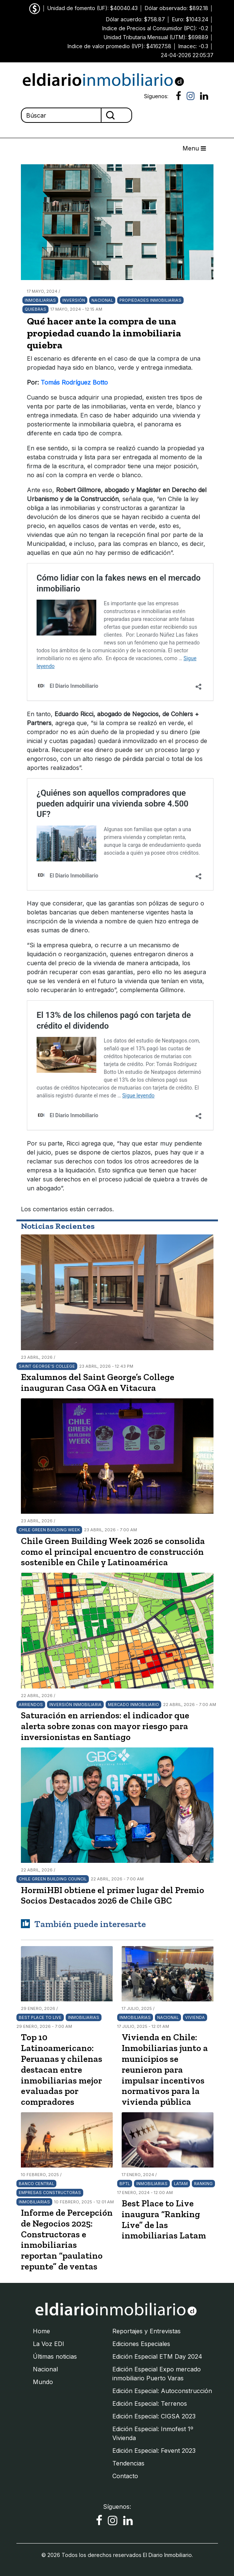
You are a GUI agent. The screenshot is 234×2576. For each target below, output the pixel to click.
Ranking (203, 2183)
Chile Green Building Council (53, 1878)
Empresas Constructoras (50, 2192)
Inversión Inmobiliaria (75, 1704)
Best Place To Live (40, 2017)
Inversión (73, 300)
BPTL (124, 2183)
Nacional (102, 300)
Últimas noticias (55, 2356)
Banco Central (36, 2183)
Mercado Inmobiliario (133, 1704)
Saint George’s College (47, 1366)
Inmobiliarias (40, 300)
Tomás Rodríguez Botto (74, 382)
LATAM (181, 2183)
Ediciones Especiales (141, 2343)
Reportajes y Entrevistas (146, 2331)
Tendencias (128, 2463)
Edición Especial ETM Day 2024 (157, 2356)
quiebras (35, 309)
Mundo (43, 2382)
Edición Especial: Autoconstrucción (162, 2391)
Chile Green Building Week (49, 1529)
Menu (194, 148)
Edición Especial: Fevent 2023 (154, 2450)
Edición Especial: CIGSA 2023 (154, 2416)
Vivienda (195, 2017)
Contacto (125, 2476)
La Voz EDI (48, 2343)
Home (41, 2331)
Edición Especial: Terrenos (149, 2403)
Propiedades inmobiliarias (150, 300)
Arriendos (31, 1704)
